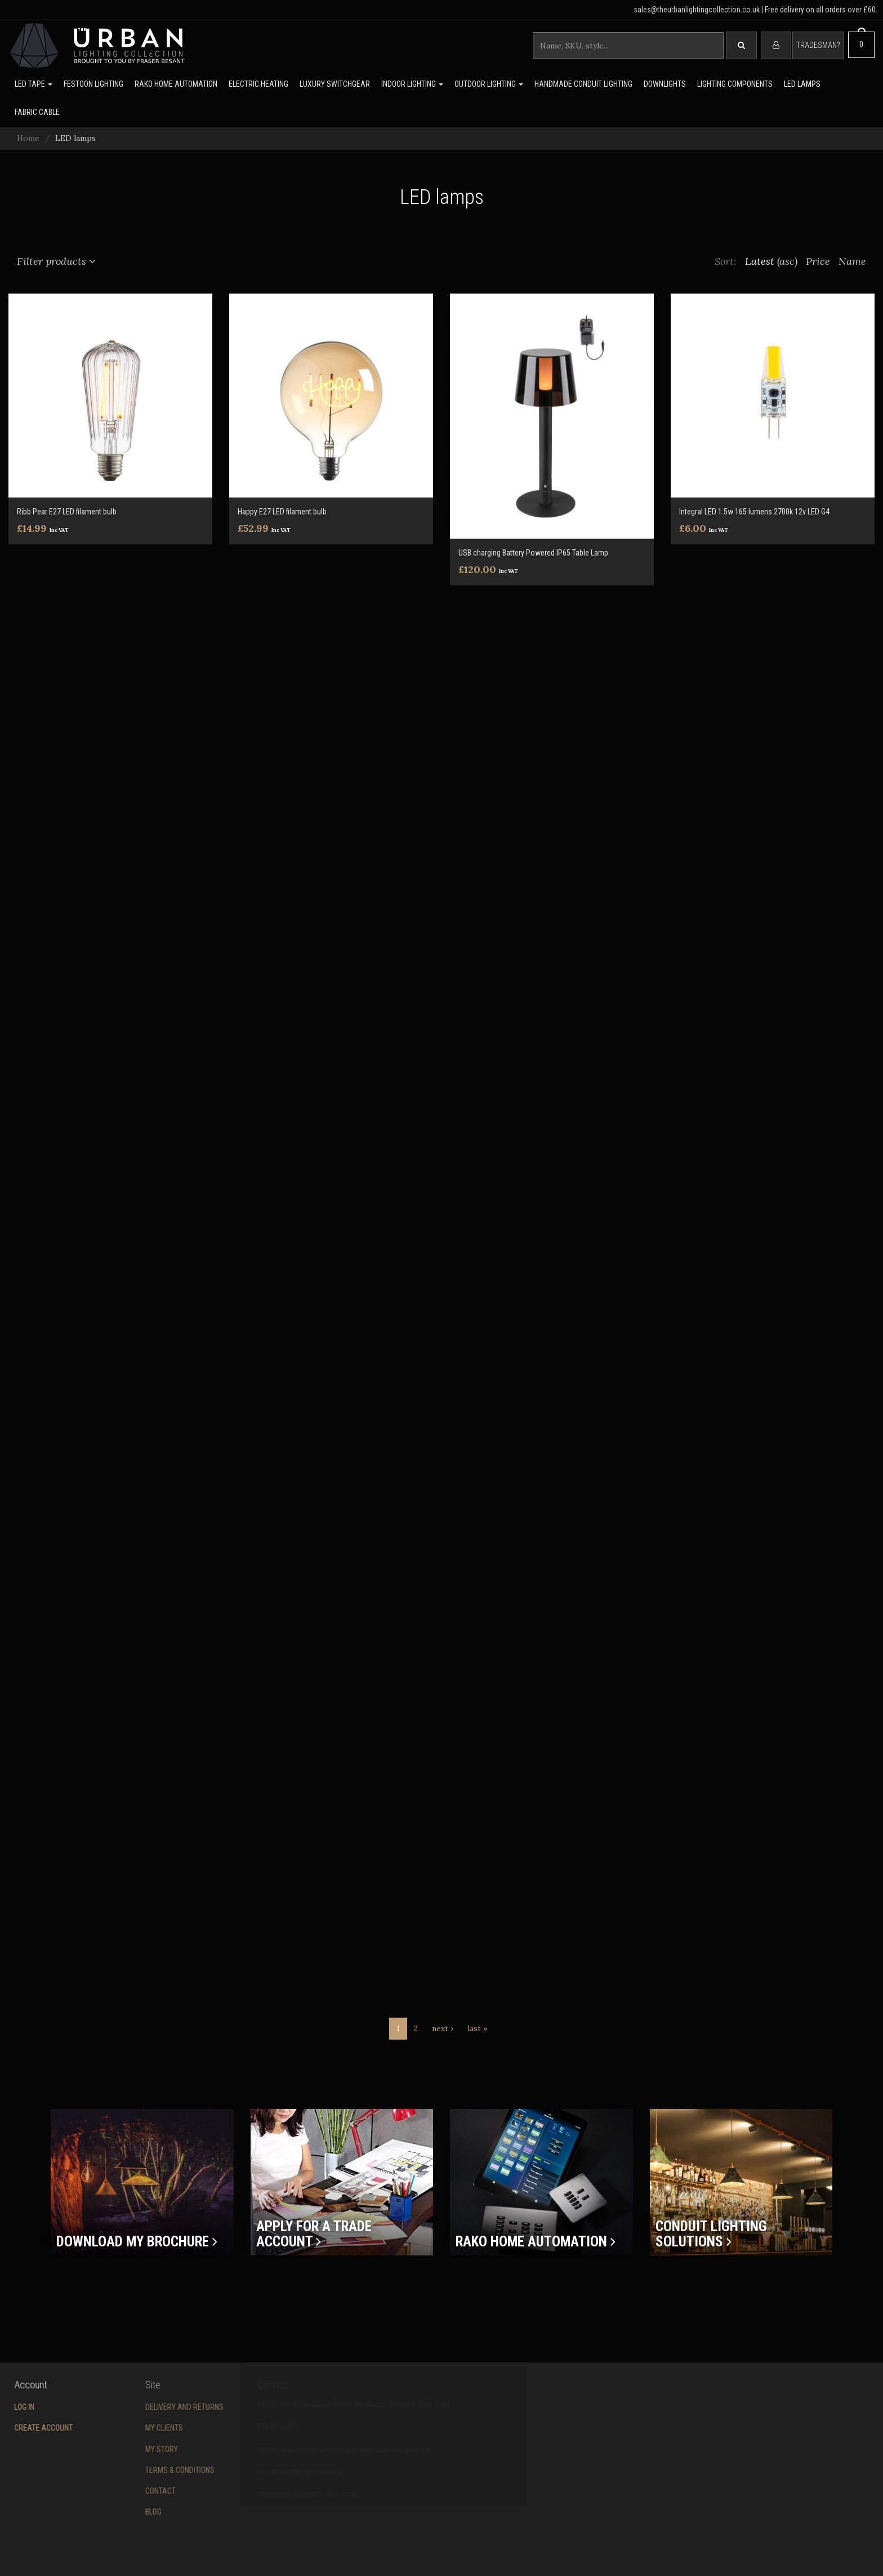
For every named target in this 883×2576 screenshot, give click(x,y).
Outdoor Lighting (488, 83)
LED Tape (33, 83)
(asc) (787, 261)
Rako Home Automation (176, 83)
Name (852, 261)
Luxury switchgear (335, 83)
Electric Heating (258, 83)
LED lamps (802, 83)
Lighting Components (735, 83)
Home (28, 138)
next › (442, 2028)
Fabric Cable (37, 112)
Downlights (665, 83)
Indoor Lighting (412, 83)
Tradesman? (818, 45)
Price (818, 261)
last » (477, 2028)
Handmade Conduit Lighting (583, 83)
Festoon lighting (93, 83)
